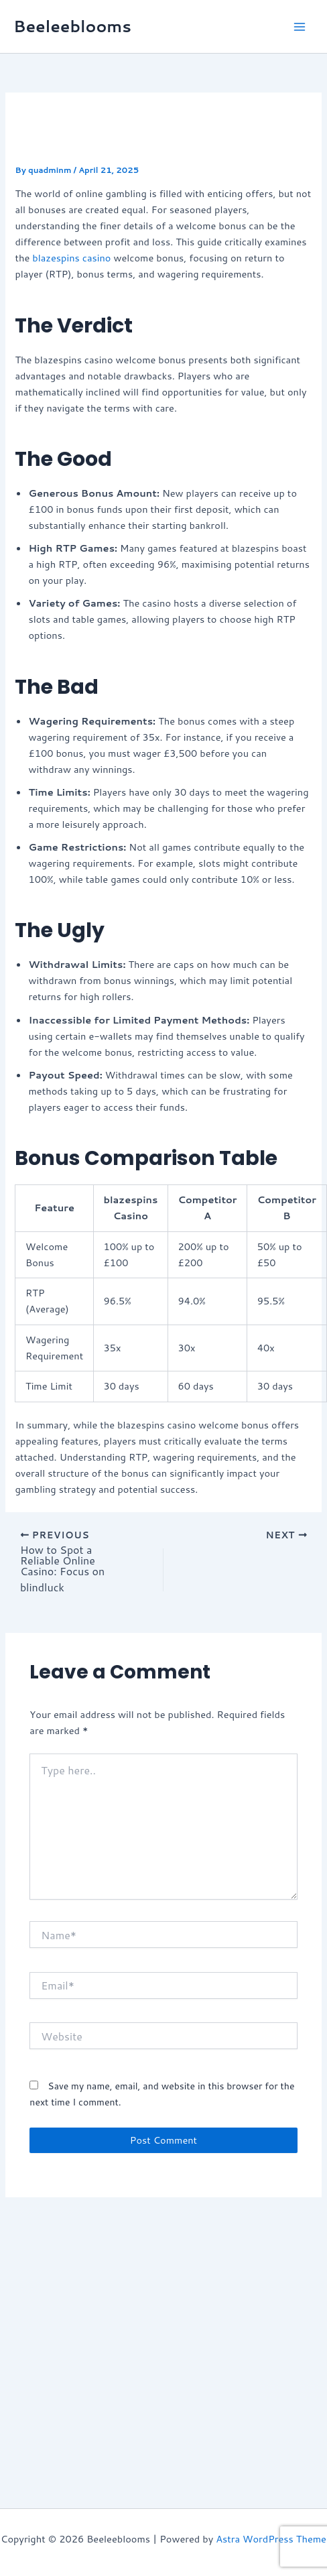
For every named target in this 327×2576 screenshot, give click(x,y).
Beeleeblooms (72, 26)
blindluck (42, 1587)
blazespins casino (71, 258)
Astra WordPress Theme (271, 2539)
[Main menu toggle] (299, 27)
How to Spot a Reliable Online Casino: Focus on (62, 1560)
